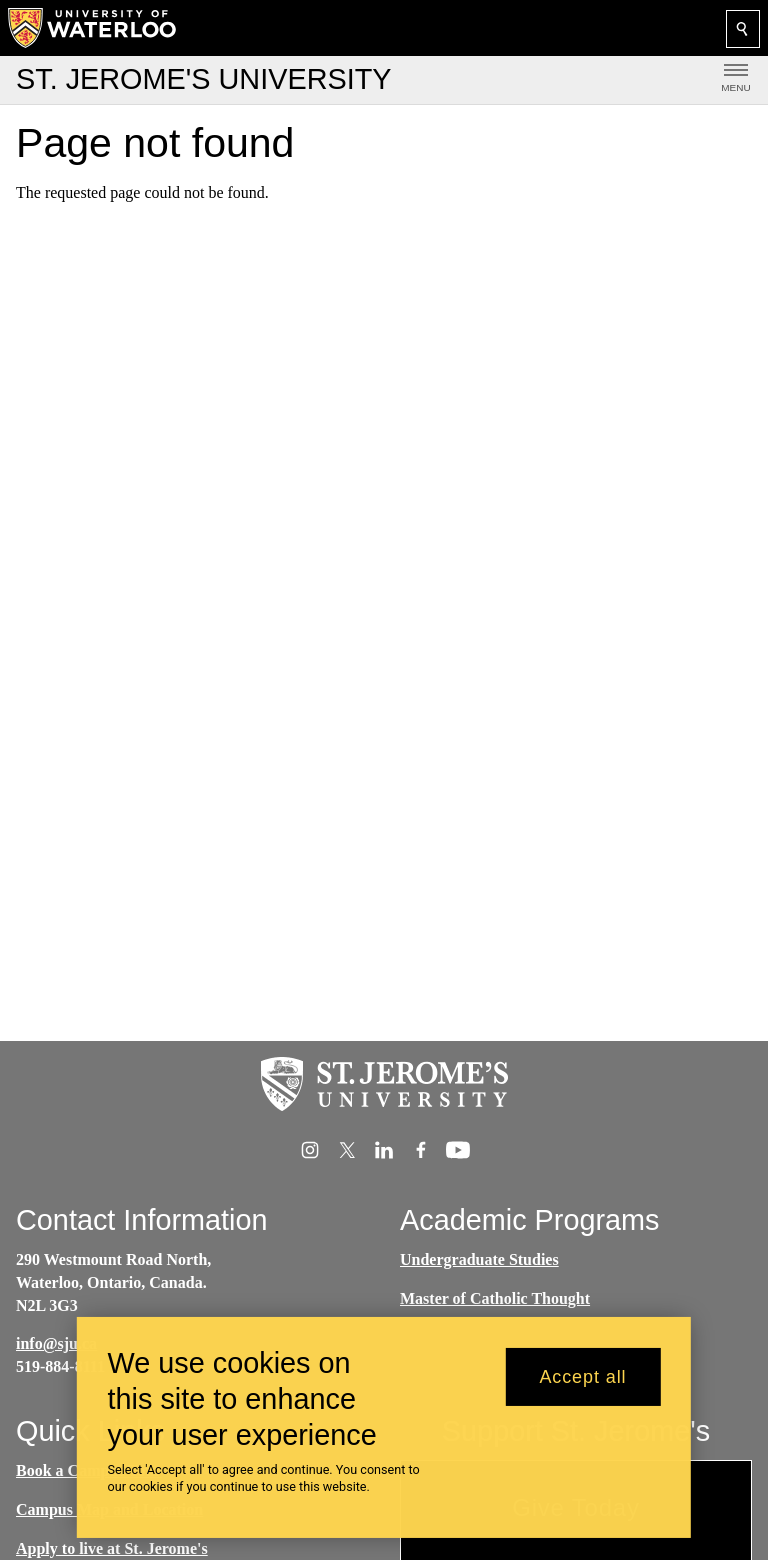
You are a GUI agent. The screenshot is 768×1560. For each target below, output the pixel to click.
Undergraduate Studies (479, 1259)
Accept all (582, 1388)
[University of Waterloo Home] (93, 28)
